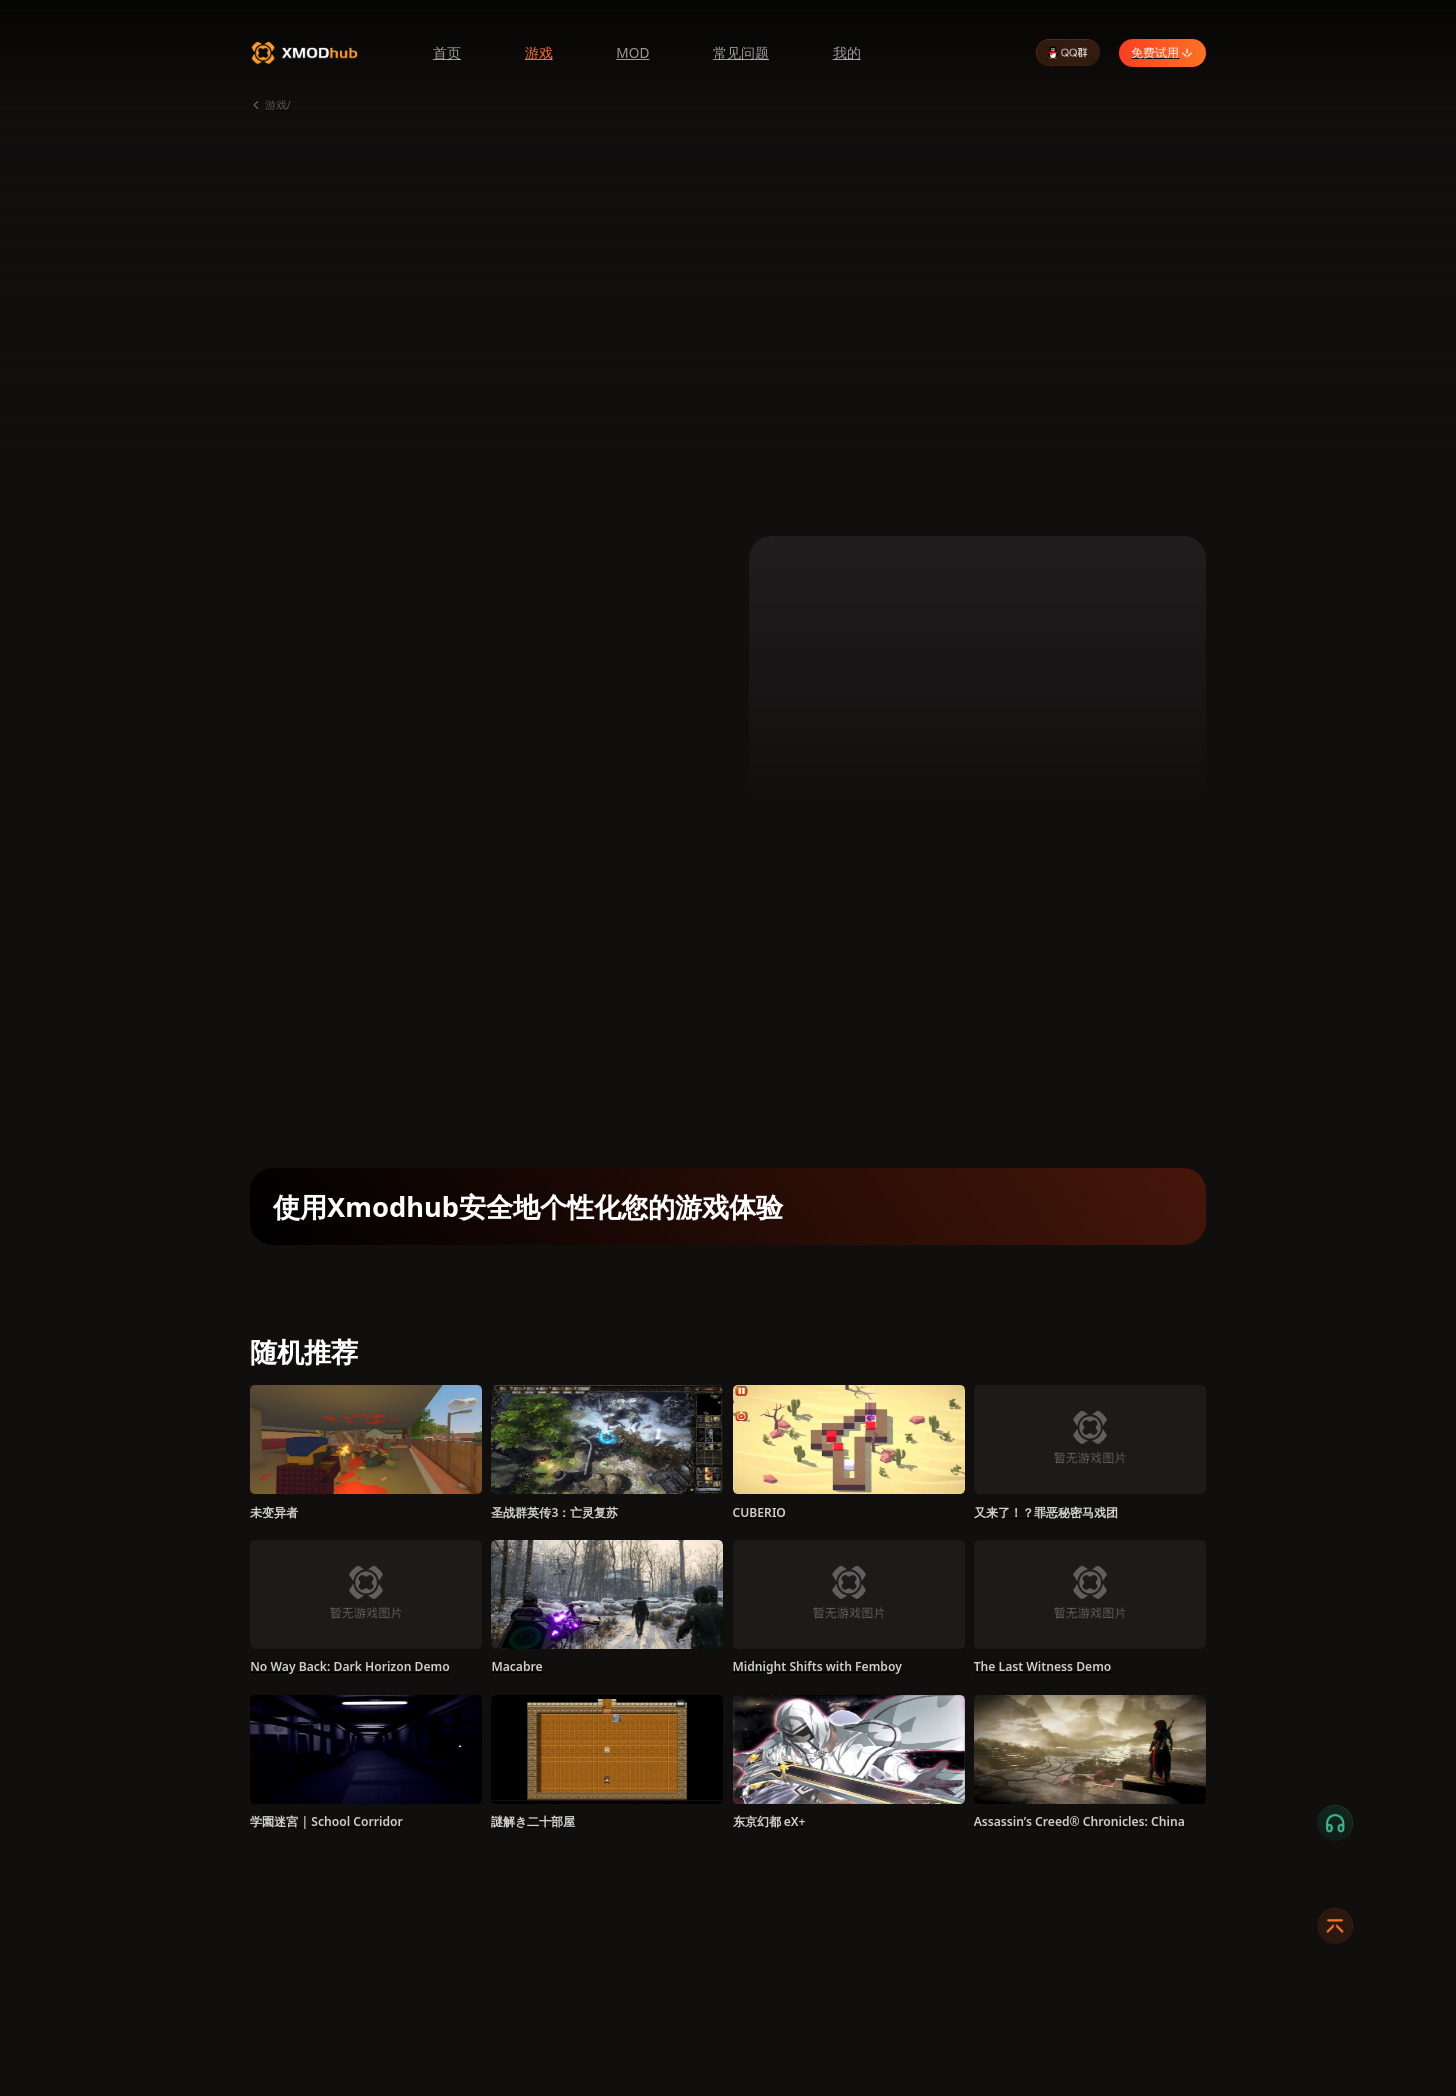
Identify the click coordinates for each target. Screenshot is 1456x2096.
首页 (447, 52)
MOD (632, 52)
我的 (847, 52)
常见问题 (741, 52)
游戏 (539, 52)
